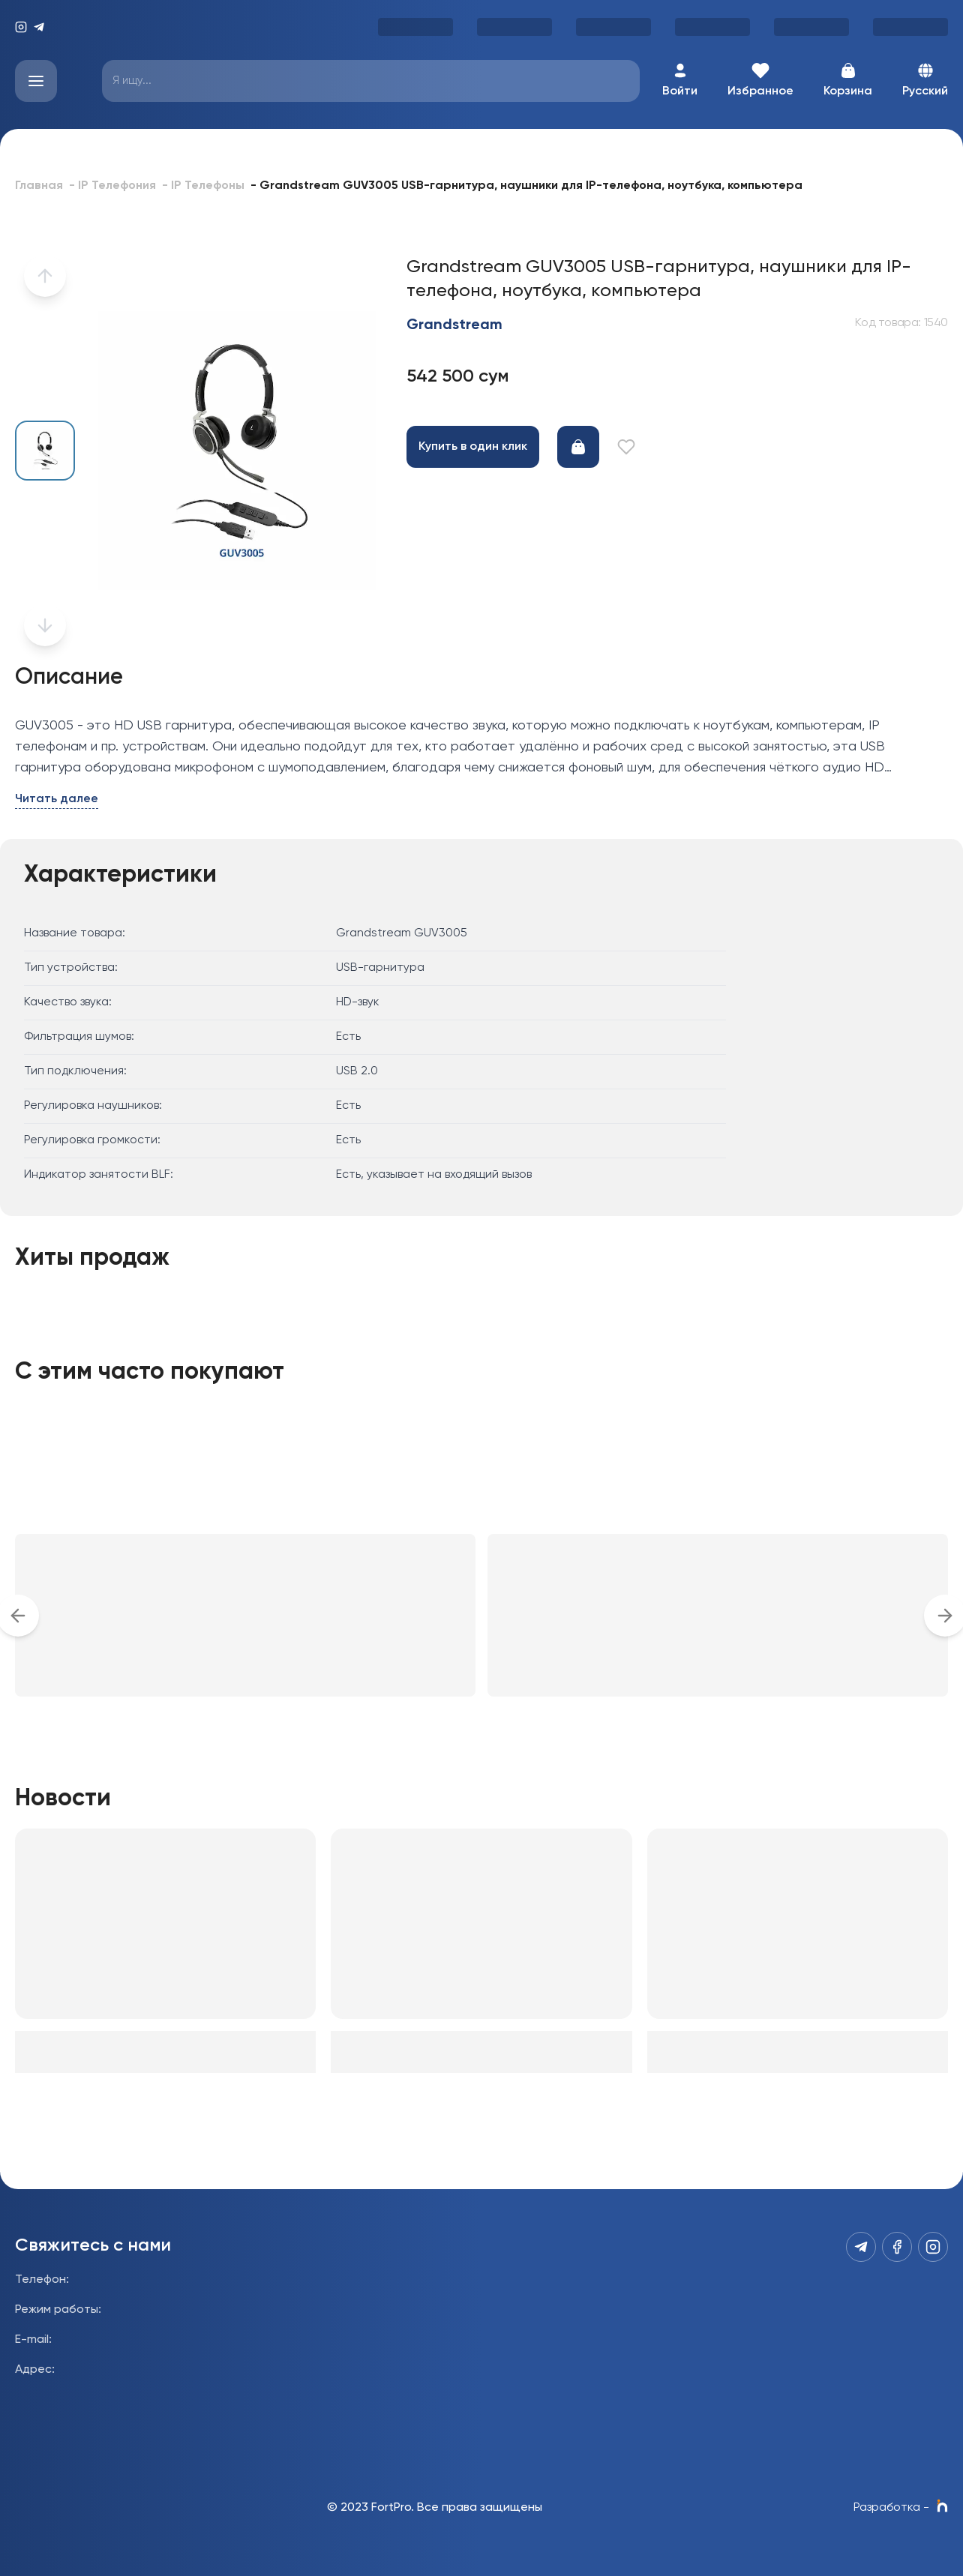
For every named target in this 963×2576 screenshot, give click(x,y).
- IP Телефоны (203, 186)
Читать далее (56, 799)
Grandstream (454, 325)
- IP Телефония (112, 186)
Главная (39, 186)
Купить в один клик (472, 447)
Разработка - (901, 2508)
